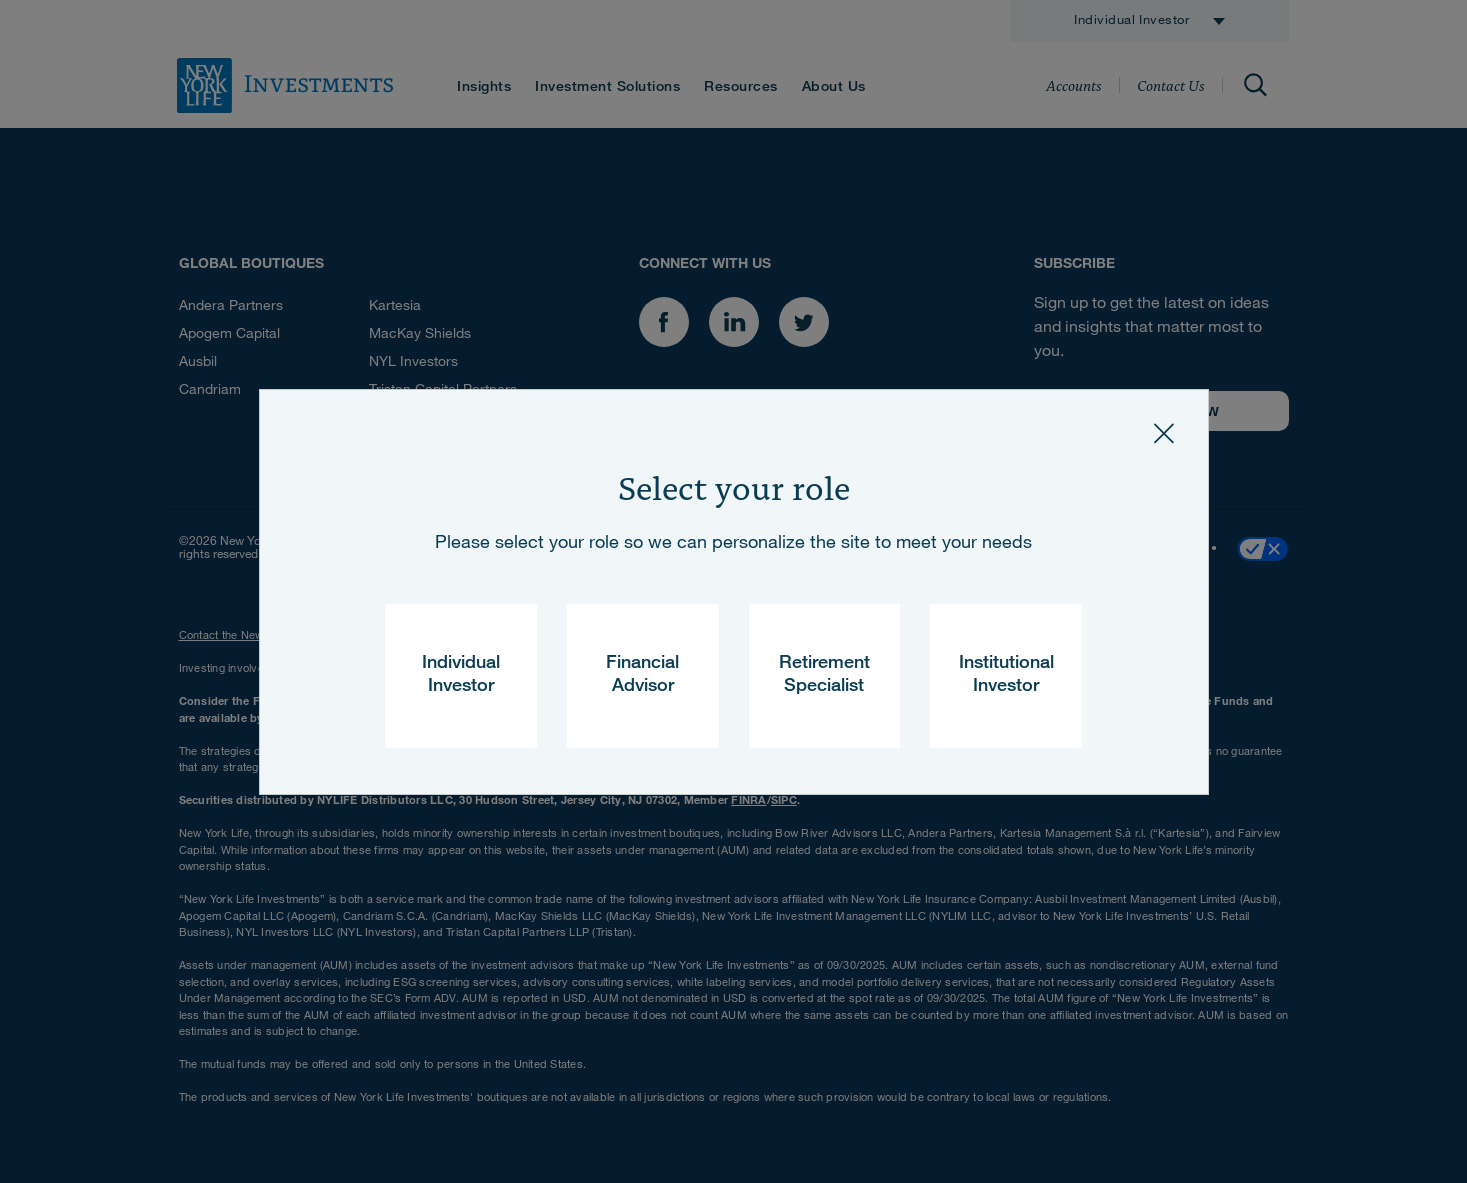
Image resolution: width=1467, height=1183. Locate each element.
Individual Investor (461, 675)
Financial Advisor (642, 675)
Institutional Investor (1006, 675)
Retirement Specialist (824, 675)
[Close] (1164, 434)
